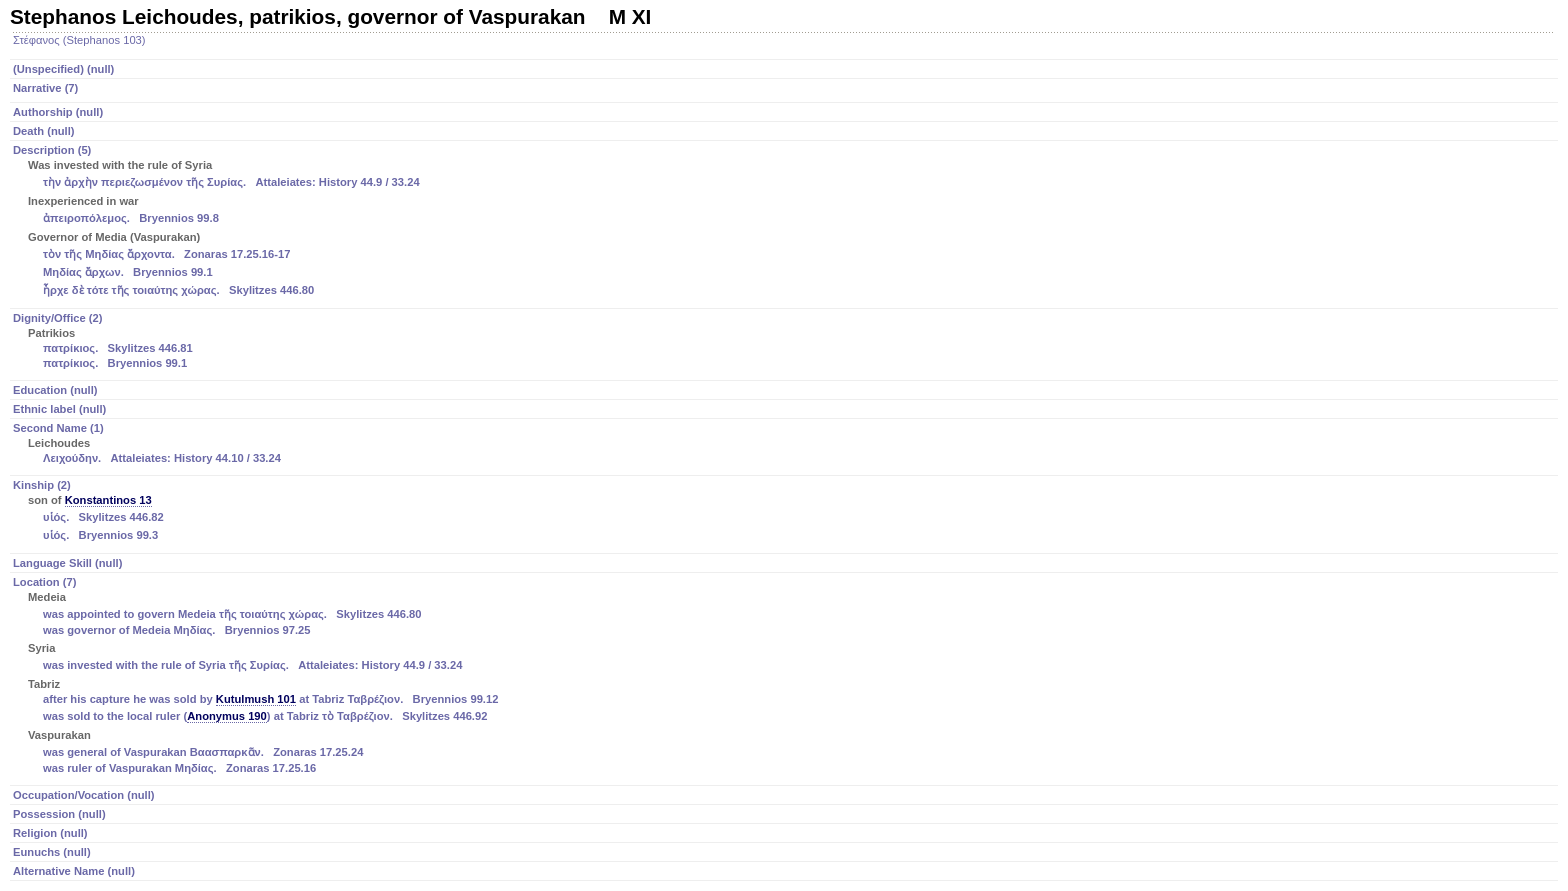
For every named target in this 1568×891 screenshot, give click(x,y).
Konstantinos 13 (108, 500)
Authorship (58, 112)
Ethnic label (59, 409)
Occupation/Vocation (84, 795)
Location (785, 676)
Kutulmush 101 (256, 699)
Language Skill (67, 563)
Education (55, 390)
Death (44, 131)
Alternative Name (74, 871)
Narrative (45, 88)
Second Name (785, 444)
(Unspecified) (63, 69)
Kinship (785, 512)
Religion (50, 833)
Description (785, 222)
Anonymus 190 (227, 716)
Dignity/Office (785, 342)
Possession (59, 814)
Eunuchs (52, 852)
